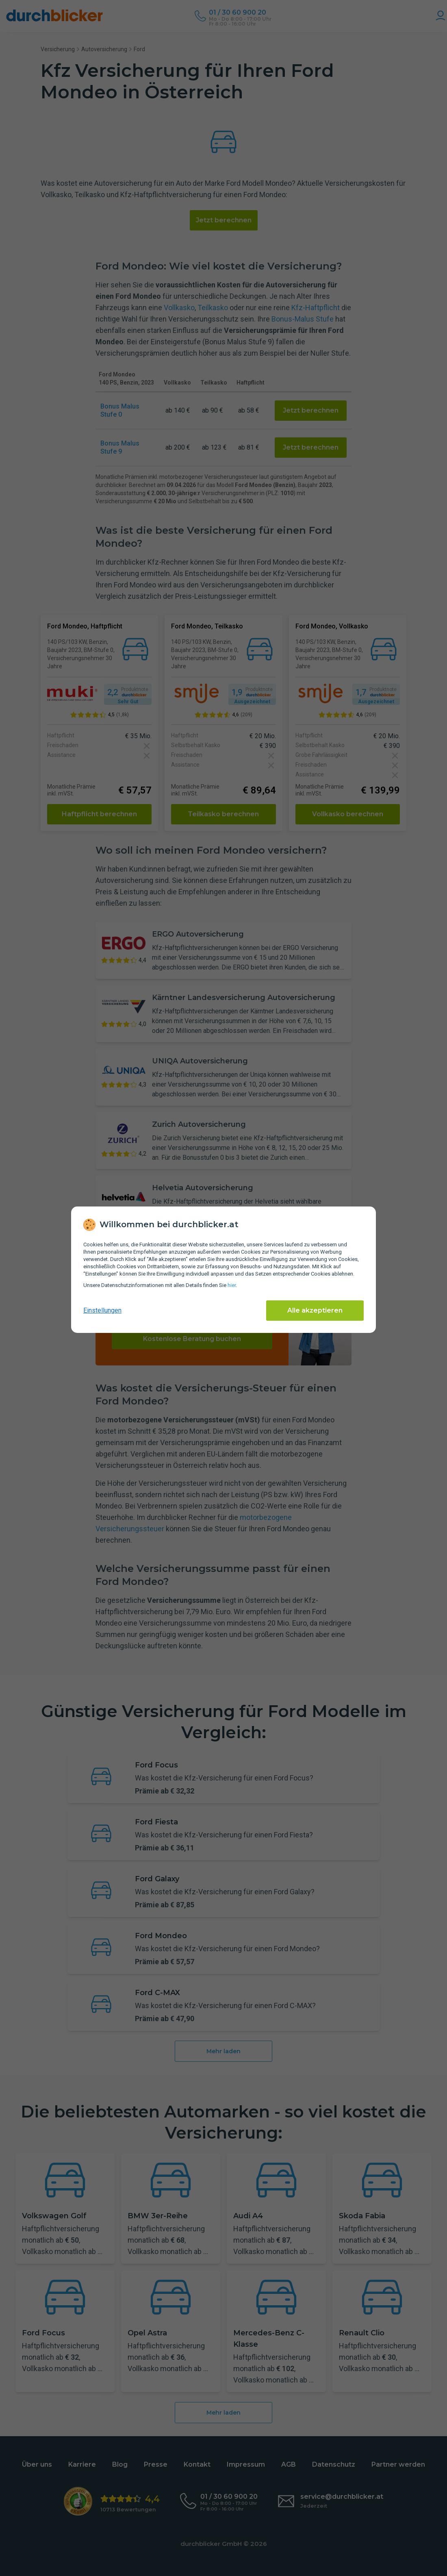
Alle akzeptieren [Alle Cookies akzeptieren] (315, 1310)
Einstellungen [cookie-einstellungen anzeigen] (102, 1310)
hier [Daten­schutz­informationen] (232, 1285)
